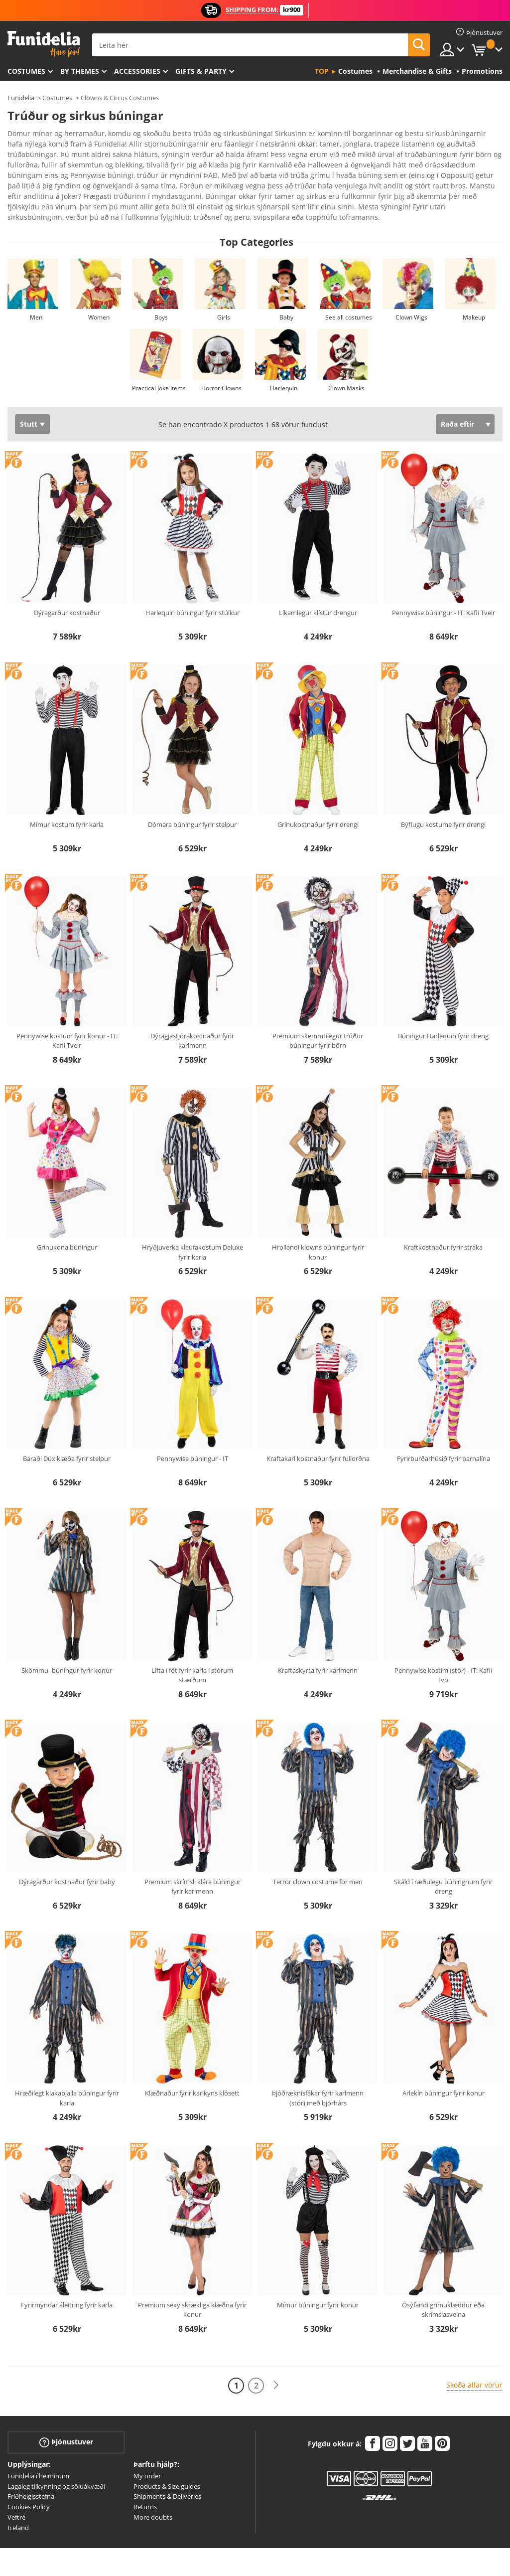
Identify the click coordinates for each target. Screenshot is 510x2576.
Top (322, 71)
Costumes (26, 71)
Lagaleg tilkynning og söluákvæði (56, 2458)
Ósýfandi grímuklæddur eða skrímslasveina (443, 2281)
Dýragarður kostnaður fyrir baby (67, 1853)
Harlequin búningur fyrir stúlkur (192, 584)
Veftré (16, 2489)
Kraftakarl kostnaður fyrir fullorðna (318, 1430)
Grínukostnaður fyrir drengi (318, 796)
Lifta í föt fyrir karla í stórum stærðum (192, 1647)
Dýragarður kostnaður (67, 584)
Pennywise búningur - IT (192, 1430)
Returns (145, 2478)
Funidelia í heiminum (38, 2447)
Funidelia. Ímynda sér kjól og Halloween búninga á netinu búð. (43, 44)
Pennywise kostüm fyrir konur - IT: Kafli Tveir (67, 1012)
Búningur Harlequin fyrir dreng (443, 1007)
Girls (223, 289)
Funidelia (20, 97)
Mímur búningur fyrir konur (318, 2276)
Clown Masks (346, 360)
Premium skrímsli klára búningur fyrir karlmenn (192, 1858)
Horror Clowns (221, 360)
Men (36, 289)
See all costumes (348, 289)
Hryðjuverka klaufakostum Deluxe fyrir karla (192, 1224)
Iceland (18, 2499)
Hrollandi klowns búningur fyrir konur (318, 1224)
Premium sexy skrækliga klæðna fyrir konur (192, 2281)
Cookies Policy (28, 2478)
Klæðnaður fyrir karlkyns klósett (192, 2065)
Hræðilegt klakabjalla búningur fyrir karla (67, 2070)
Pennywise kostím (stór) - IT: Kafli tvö (443, 1647)
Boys (161, 289)
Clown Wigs (411, 289)
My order (147, 2447)
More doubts (152, 2489)
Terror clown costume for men (318, 1853)
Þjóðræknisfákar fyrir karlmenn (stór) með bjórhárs (318, 2070)
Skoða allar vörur (474, 2357)
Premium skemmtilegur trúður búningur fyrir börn (317, 1012)
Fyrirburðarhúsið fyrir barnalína (443, 1430)
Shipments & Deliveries (167, 2468)
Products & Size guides (166, 2458)
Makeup (474, 289)
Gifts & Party (201, 71)
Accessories (137, 71)
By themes (79, 71)
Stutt (28, 396)
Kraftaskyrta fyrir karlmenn (318, 1642)
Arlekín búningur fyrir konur (443, 2065)
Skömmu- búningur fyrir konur (66, 1642)
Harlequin (283, 360)
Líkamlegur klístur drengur (318, 584)
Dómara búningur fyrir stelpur (192, 796)
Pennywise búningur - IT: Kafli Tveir (443, 584)
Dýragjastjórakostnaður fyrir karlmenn (192, 1012)
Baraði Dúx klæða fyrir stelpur (67, 1430)
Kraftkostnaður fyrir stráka (443, 1219)
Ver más (31, 188)
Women (99, 289)
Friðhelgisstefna (30, 2468)
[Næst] (276, 2357)
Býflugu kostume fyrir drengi (443, 796)
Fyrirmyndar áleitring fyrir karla (67, 2276)
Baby (286, 289)
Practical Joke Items (159, 360)
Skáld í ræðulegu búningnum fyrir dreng (443, 1858)
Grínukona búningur (67, 1219)
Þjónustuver (66, 2414)
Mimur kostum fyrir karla (67, 796)
